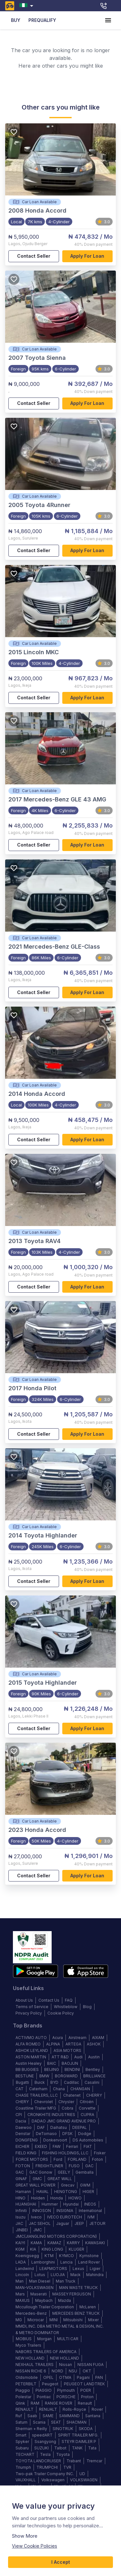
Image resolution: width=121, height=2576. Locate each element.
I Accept (60, 2562)
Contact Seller (34, 256)
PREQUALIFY (42, 20)
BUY (15, 20)
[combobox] (27, 5)
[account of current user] (108, 20)
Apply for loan (87, 256)
